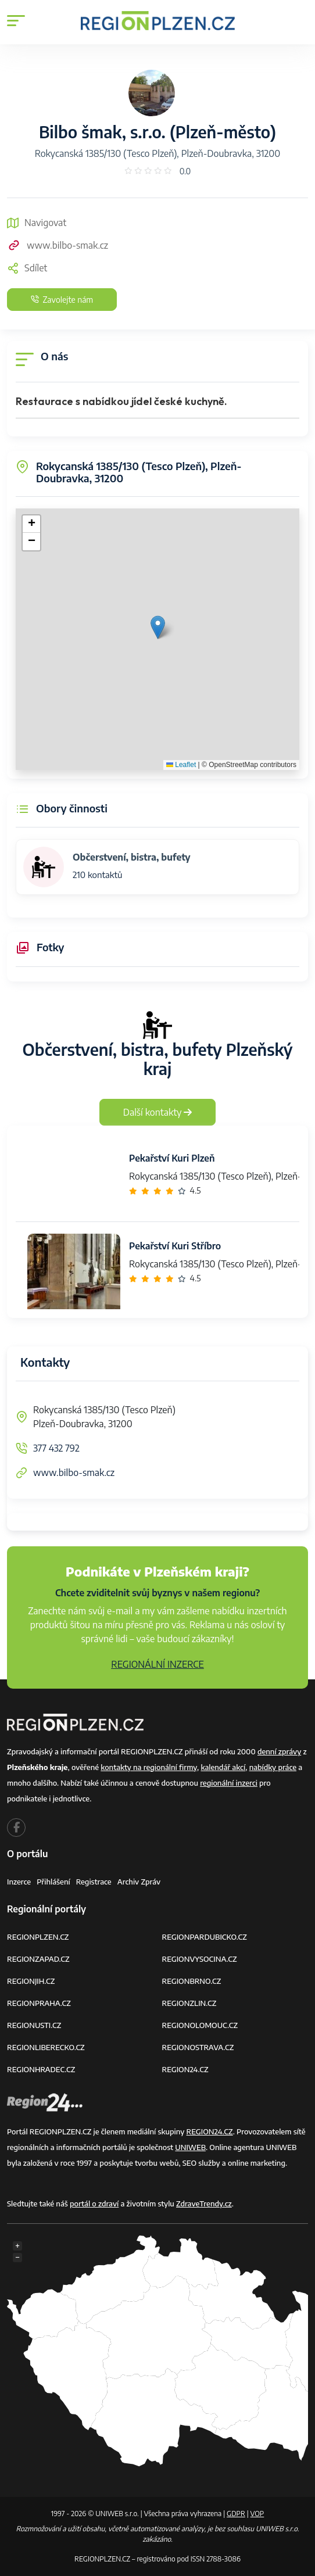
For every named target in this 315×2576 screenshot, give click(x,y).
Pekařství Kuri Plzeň (172, 1158)
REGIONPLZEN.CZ (38, 1936)
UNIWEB (190, 2147)
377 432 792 (56, 1448)
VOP (257, 2513)
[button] (158, 627)
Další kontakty (157, 1112)
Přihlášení (53, 1881)
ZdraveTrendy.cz (204, 2203)
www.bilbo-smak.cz (57, 245)
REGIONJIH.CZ (31, 1981)
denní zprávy (279, 1751)
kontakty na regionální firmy (149, 1767)
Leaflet (181, 765)
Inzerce (19, 1881)
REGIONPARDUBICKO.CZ (204, 1936)
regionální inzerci (228, 1782)
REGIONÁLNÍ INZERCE (157, 1664)
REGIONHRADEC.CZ (41, 2069)
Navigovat (36, 222)
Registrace (94, 1881)
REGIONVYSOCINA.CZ (199, 1959)
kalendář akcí (223, 1767)
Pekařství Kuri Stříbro (175, 1246)
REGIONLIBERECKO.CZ (46, 2047)
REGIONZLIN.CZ (189, 2003)
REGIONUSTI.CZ (34, 2025)
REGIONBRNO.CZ (191, 1981)
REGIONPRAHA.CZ (39, 2003)
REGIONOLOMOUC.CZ (200, 2025)
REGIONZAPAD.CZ (38, 1959)
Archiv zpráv (139, 1881)
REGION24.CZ (185, 2069)
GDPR (236, 2513)
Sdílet (27, 268)
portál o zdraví (94, 2203)
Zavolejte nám (62, 299)
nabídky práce (272, 1767)
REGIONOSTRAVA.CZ (198, 2047)
